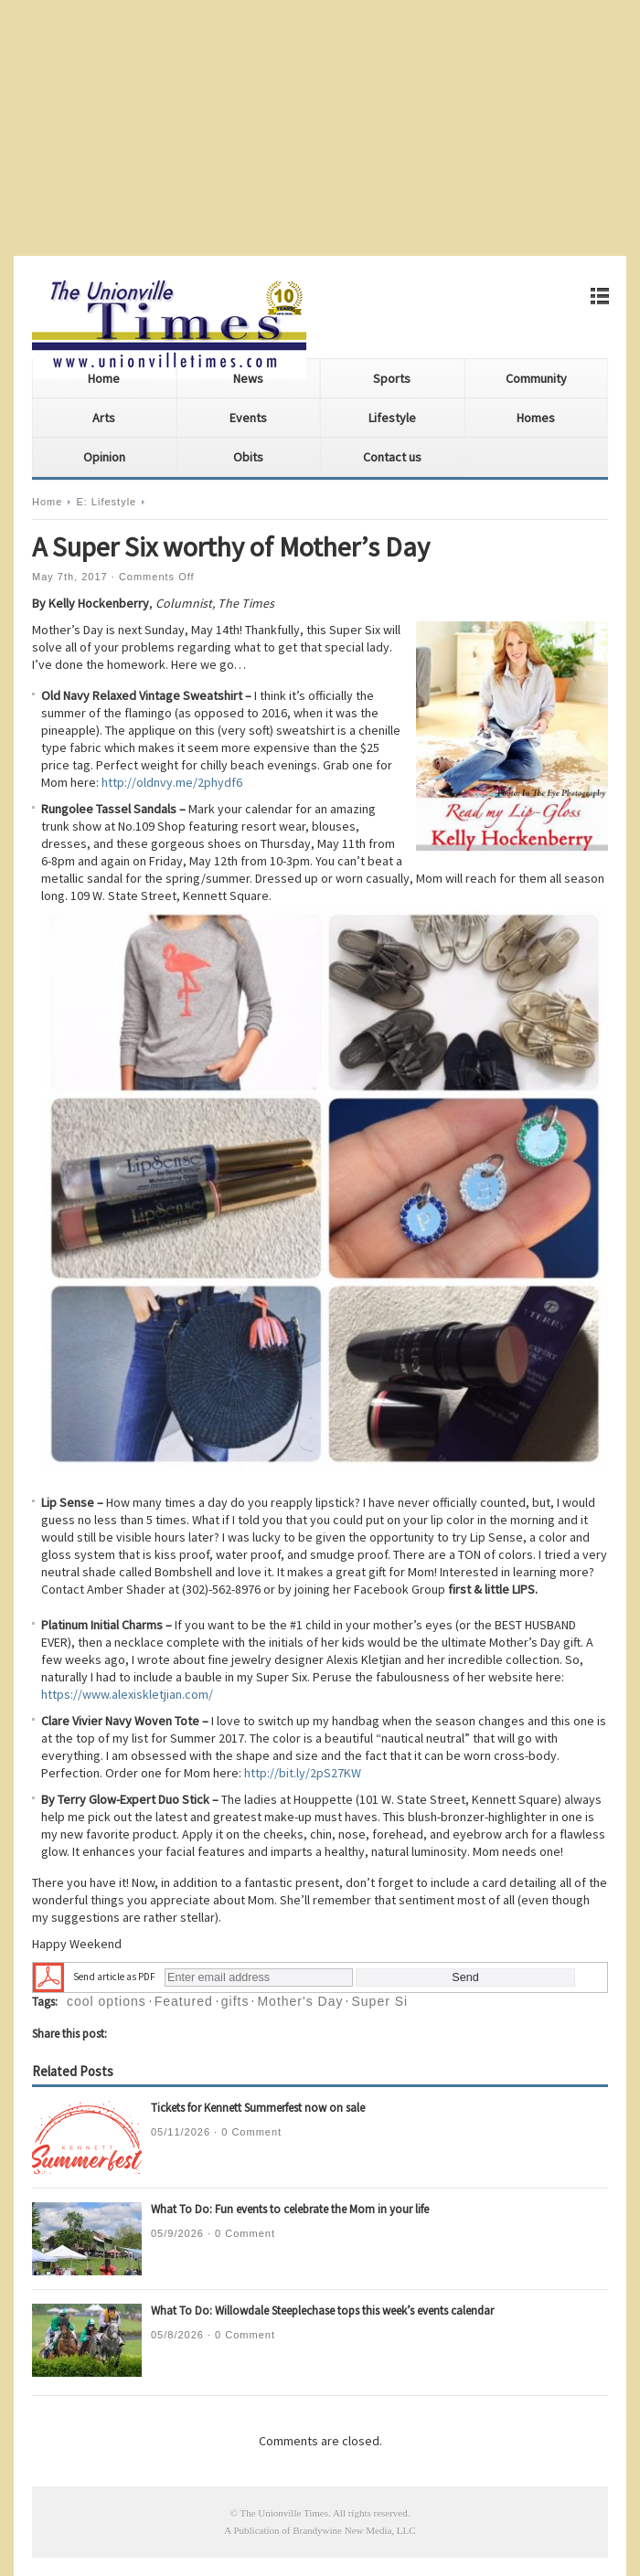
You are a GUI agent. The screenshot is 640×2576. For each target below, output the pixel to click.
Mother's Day (300, 2001)
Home (104, 378)
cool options (106, 2001)
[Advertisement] (320, 128)
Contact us (392, 457)
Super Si (379, 2001)
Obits (248, 457)
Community (536, 378)
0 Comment (251, 2131)
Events (248, 417)
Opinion (104, 457)
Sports (392, 378)
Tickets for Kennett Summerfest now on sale (258, 2107)
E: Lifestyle (106, 501)
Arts (103, 417)
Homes (536, 417)
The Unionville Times (284, 2512)
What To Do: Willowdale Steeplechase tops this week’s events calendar (322, 2310)
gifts (235, 2001)
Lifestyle (392, 417)
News (248, 378)
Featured (184, 2001)
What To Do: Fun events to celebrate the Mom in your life (290, 2209)
